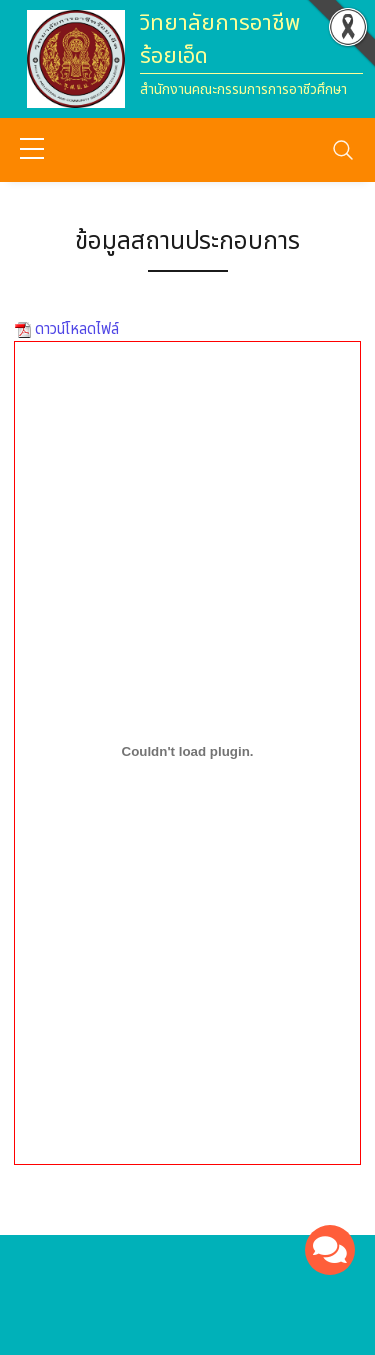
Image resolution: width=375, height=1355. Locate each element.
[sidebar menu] (32, 150)
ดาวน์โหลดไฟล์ (75, 329)
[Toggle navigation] (343, 150)
